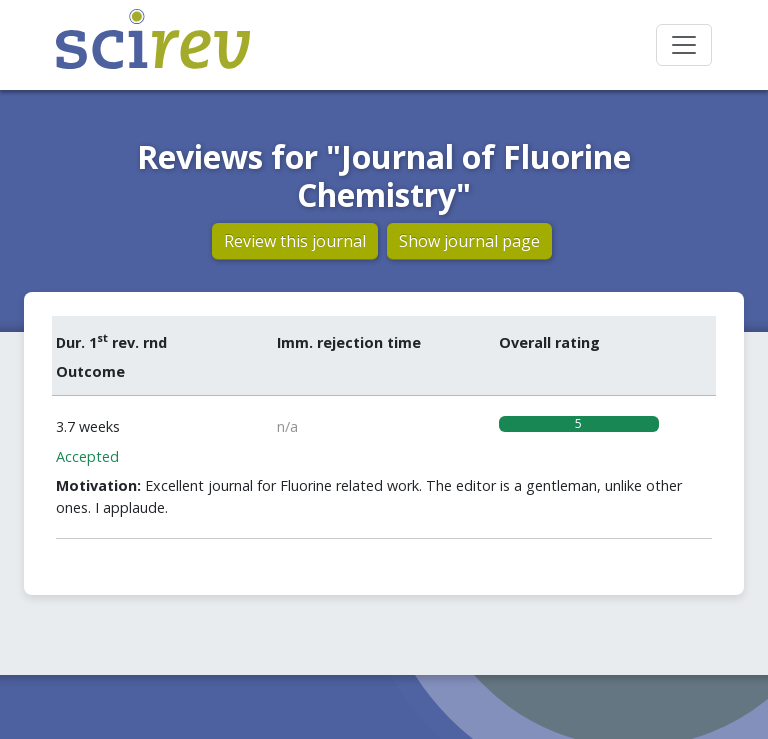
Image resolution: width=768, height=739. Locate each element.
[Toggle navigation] (684, 45)
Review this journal (295, 241)
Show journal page (469, 241)
